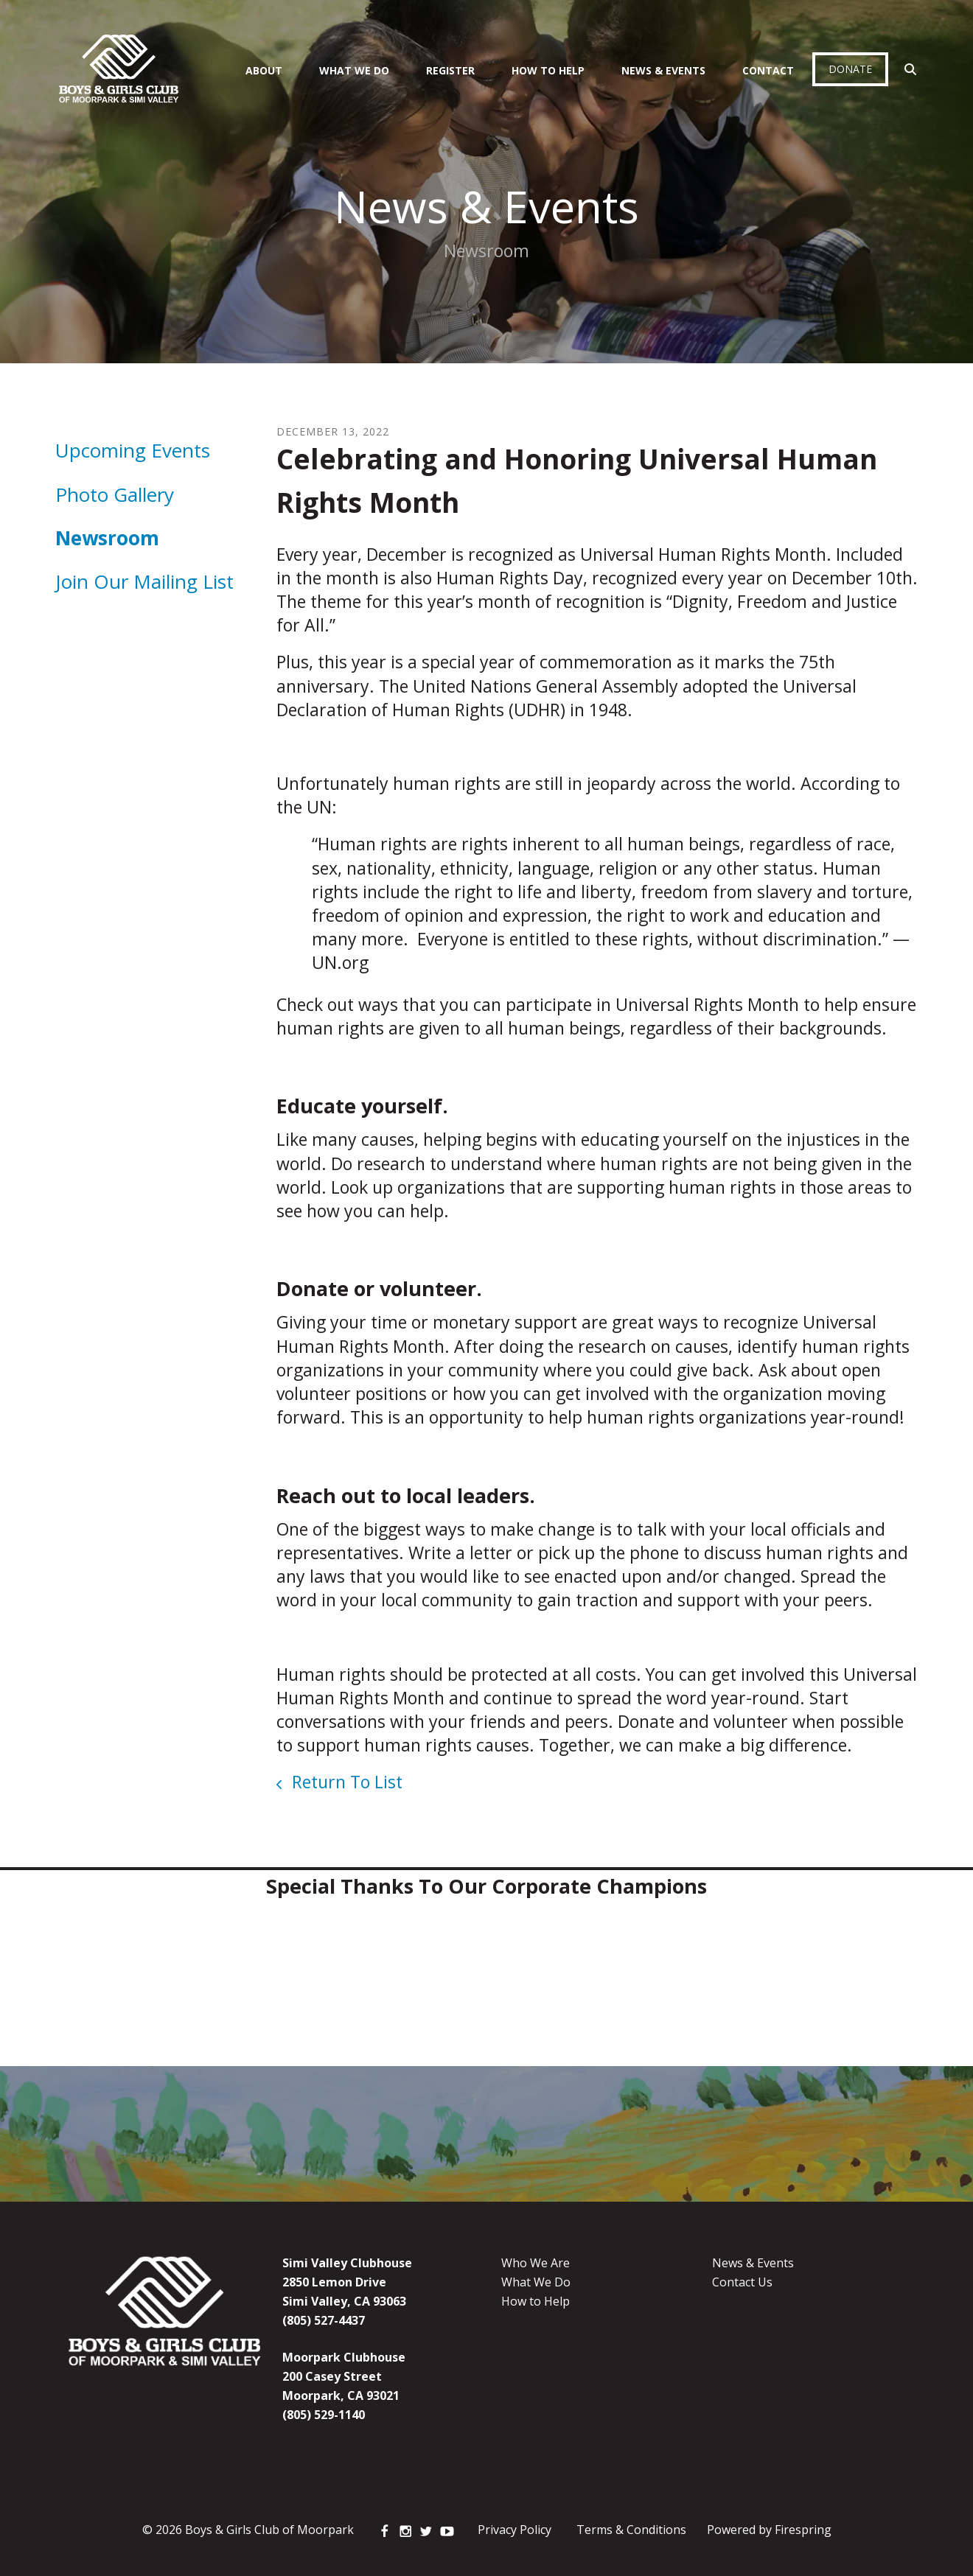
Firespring (803, 2529)
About (263, 70)
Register (450, 70)
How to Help (535, 2301)
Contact (768, 70)
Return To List (344, 1781)
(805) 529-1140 (323, 2415)
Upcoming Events (132, 450)
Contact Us (742, 2282)
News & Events (663, 70)
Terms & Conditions (631, 2529)
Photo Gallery (114, 494)
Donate (850, 69)
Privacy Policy (514, 2529)
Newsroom (107, 538)
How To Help (548, 70)
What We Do (354, 70)
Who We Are (535, 2263)
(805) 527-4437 (323, 2320)
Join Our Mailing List (144, 581)
